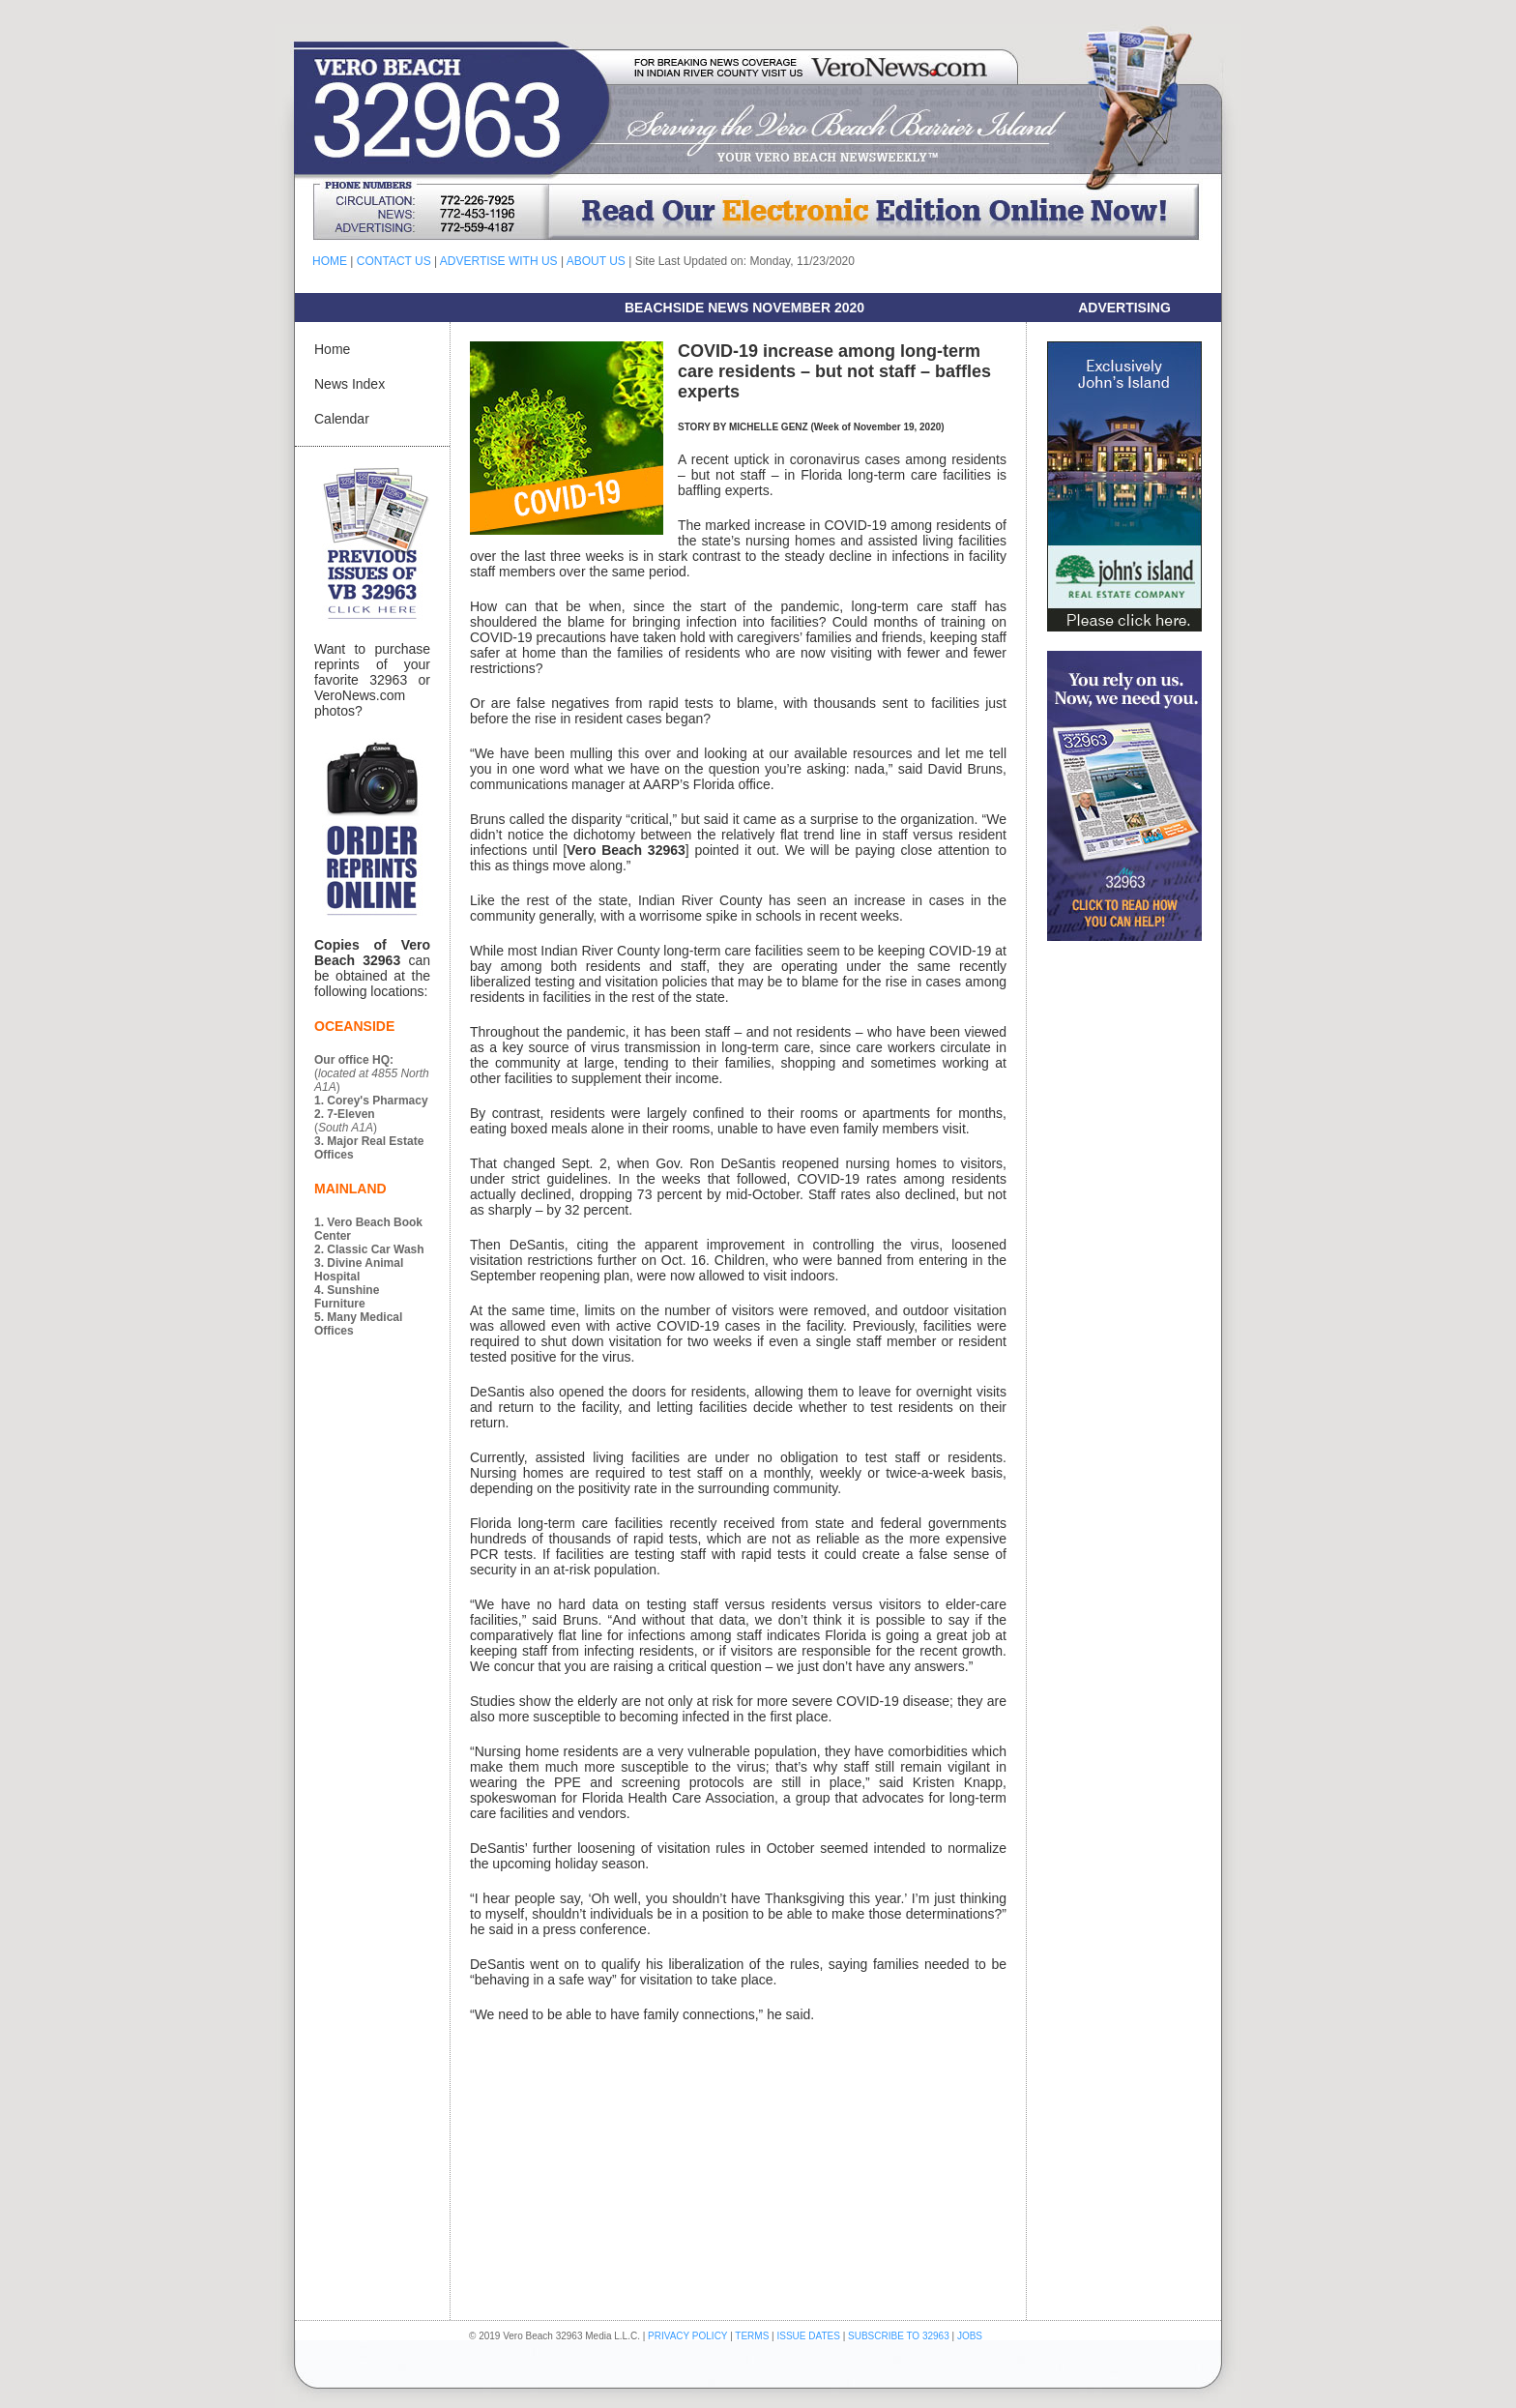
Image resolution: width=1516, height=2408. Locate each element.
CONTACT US (394, 261)
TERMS (752, 2336)
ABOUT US (596, 261)
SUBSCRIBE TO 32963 (899, 2336)
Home (332, 349)
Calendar (341, 418)
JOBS (969, 2336)
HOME (329, 261)
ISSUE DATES (808, 2336)
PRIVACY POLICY (687, 2336)
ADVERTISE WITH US (499, 261)
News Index (349, 384)
